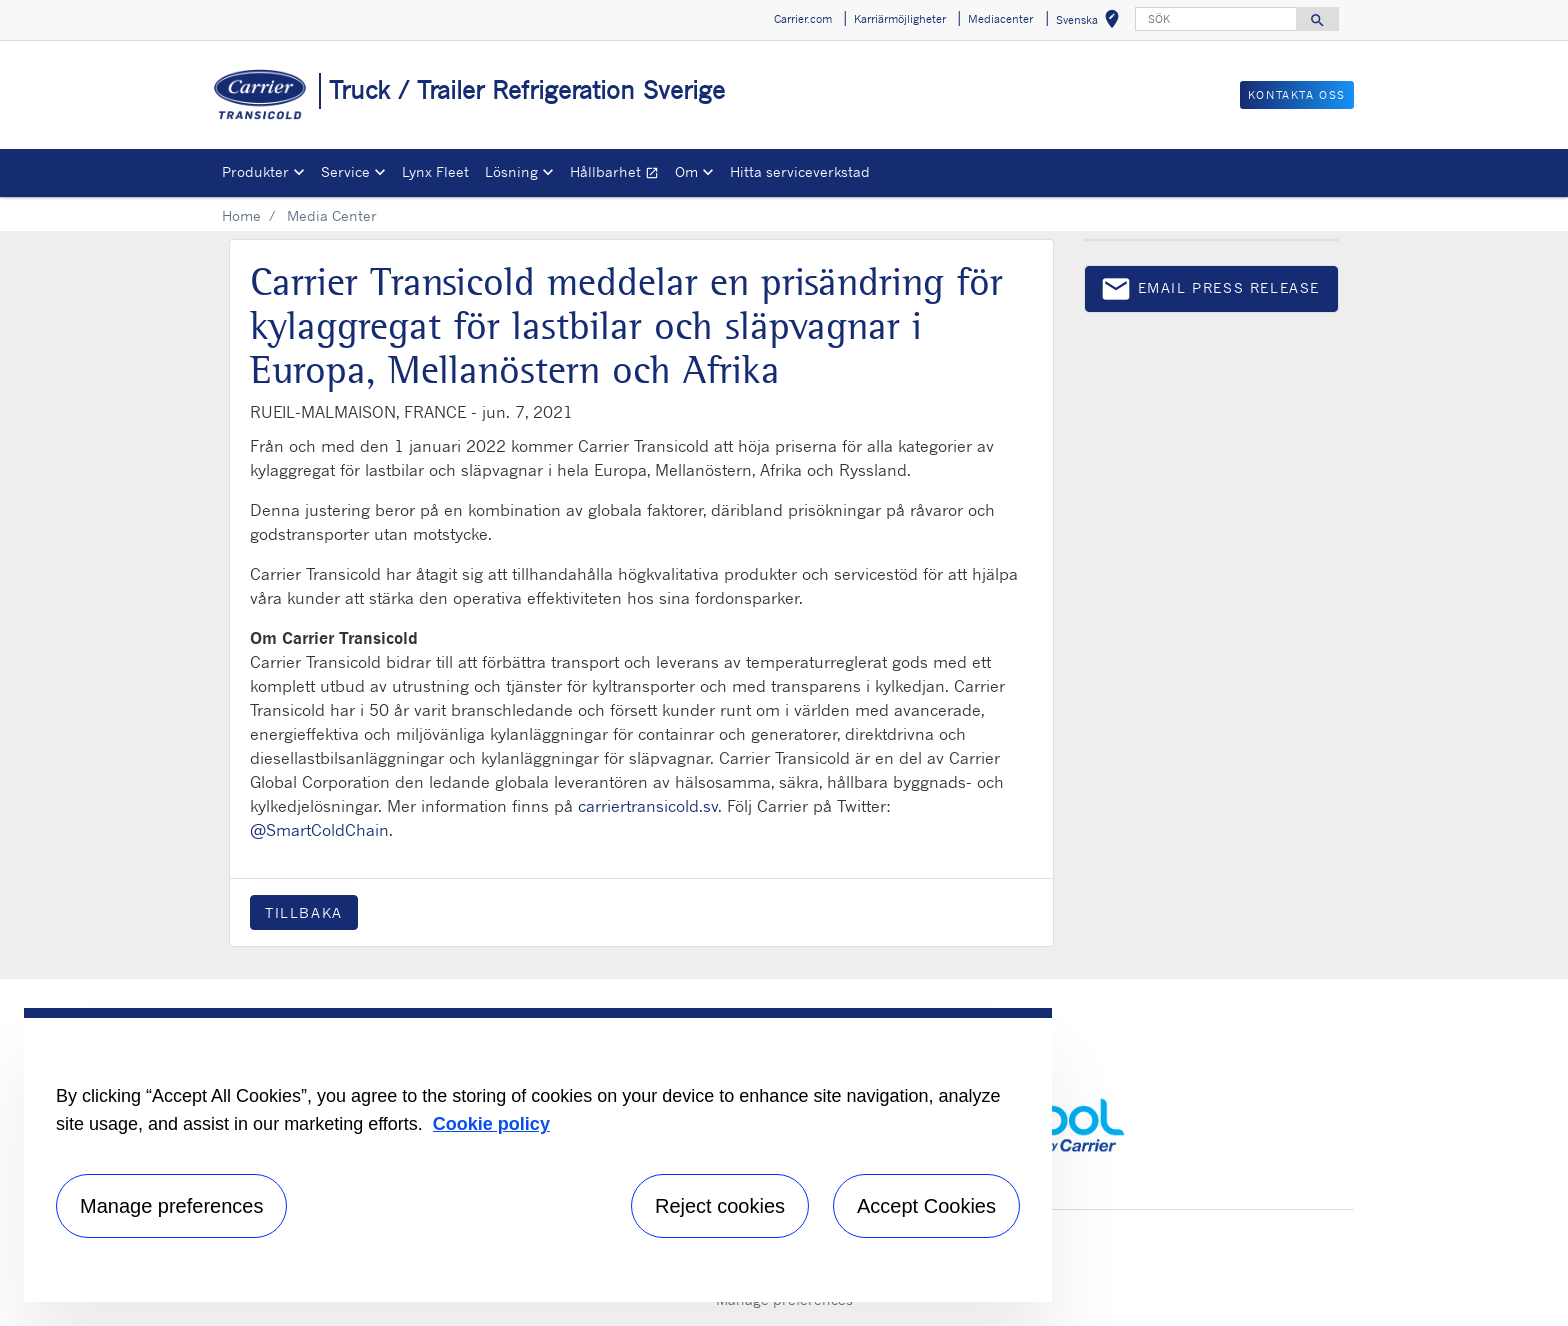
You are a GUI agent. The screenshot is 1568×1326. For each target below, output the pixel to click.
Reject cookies (720, 1206)
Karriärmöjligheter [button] (900, 19)
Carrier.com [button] (803, 19)
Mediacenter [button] (1000, 19)
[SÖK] (1216, 19)
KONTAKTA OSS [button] (1297, 95)
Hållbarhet (618, 174)
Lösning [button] (511, 171)
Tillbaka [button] (304, 912)
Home (241, 215)
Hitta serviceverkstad (800, 171)
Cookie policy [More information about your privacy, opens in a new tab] (491, 1124)
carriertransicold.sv (648, 806)
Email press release (1210, 292)
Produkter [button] (255, 171)
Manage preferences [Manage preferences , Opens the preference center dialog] (171, 1206)
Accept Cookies (926, 1206)
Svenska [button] (1091, 22)
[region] (538, 1155)
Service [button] (345, 171)
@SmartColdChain (319, 830)
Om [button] (686, 171)
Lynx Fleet (435, 171)
